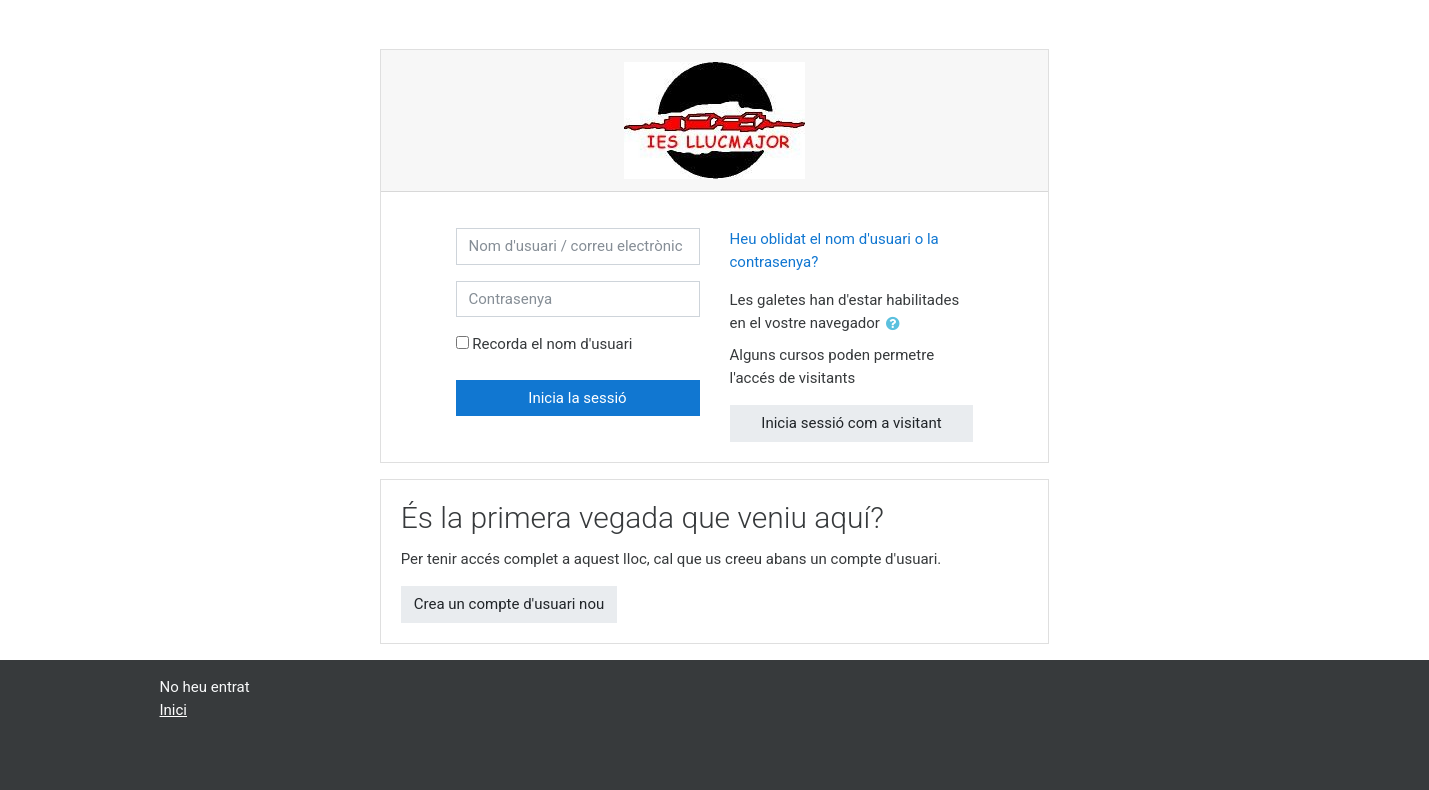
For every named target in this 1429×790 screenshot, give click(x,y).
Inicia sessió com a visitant (851, 423)
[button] (897, 324)
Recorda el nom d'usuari (552, 344)
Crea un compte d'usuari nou (509, 604)
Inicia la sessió (577, 398)
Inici (174, 710)
